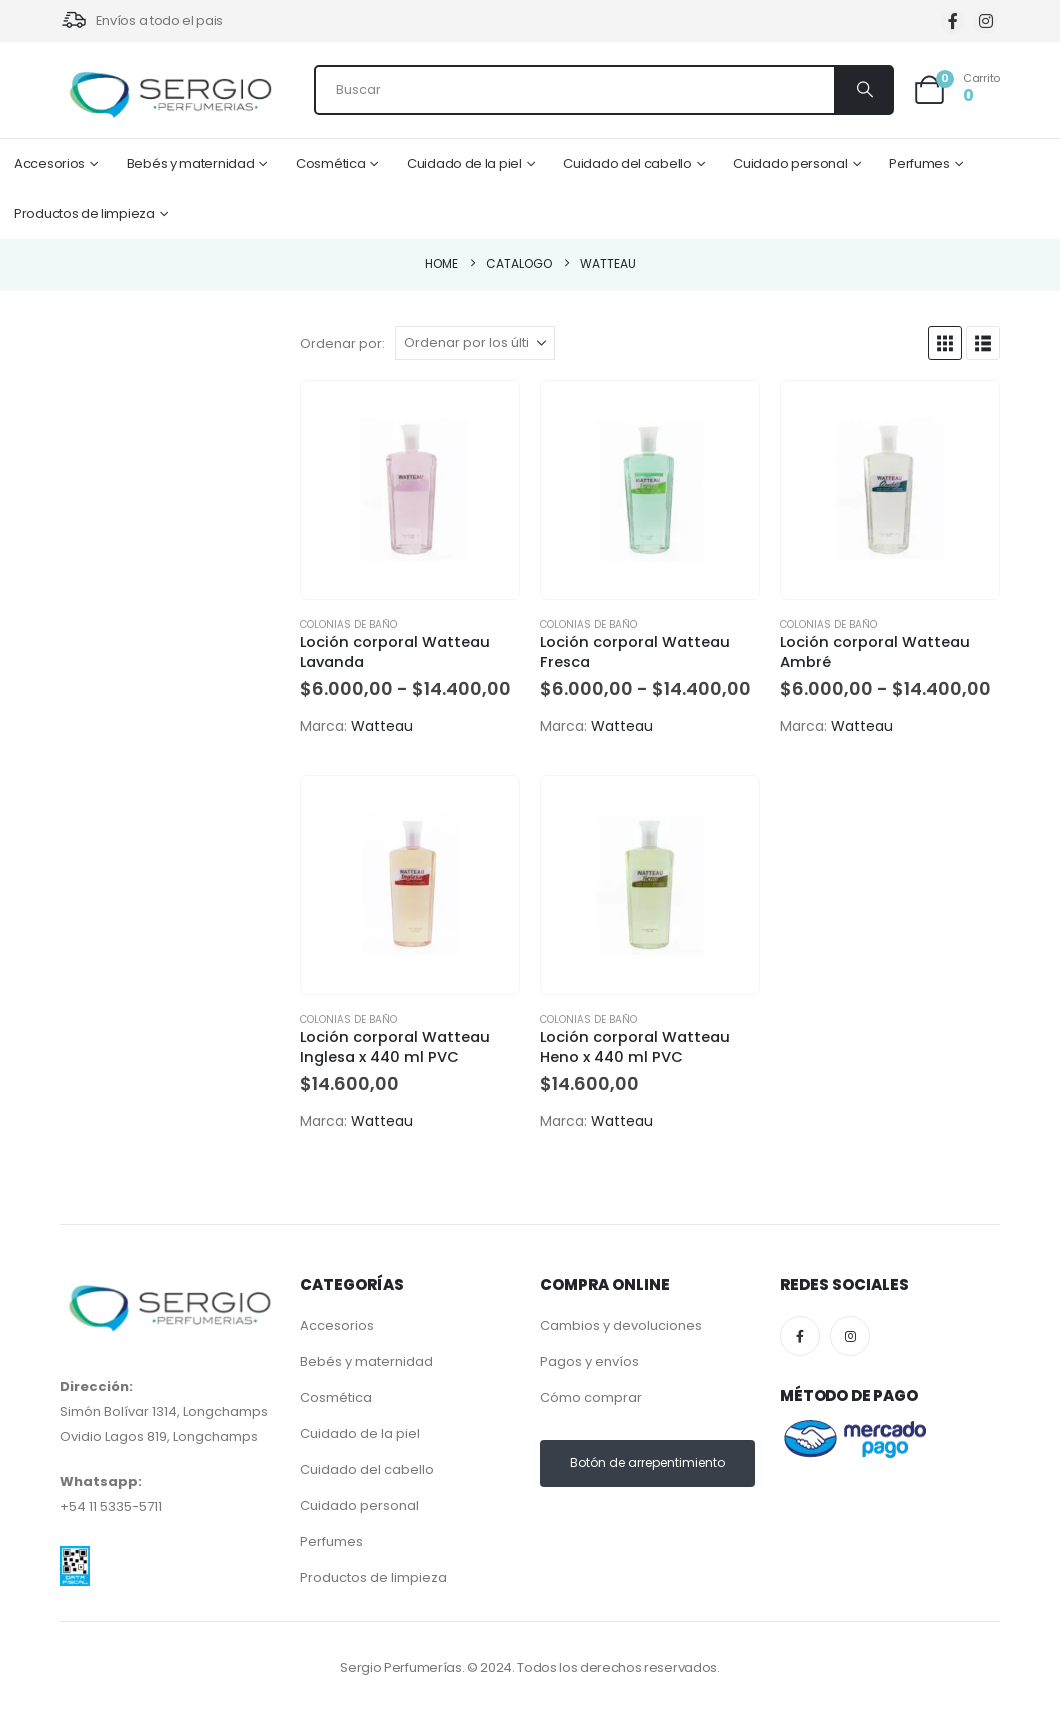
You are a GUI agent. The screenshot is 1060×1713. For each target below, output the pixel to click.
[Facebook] (952, 21)
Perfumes (919, 163)
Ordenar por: (342, 343)
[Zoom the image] (75, 1558)
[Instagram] (985, 21)
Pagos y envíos (589, 1361)
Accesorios (49, 163)
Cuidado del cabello (627, 163)
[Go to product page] (410, 490)
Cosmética (330, 163)
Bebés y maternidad (191, 163)
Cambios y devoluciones (621, 1325)
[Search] (863, 90)
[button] (945, 343)
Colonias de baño (348, 624)
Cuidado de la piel (464, 163)
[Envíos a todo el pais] (141, 21)
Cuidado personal (790, 163)
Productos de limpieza (84, 213)
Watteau (382, 726)
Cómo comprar (591, 1397)
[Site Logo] (170, 95)
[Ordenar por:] (475, 343)
